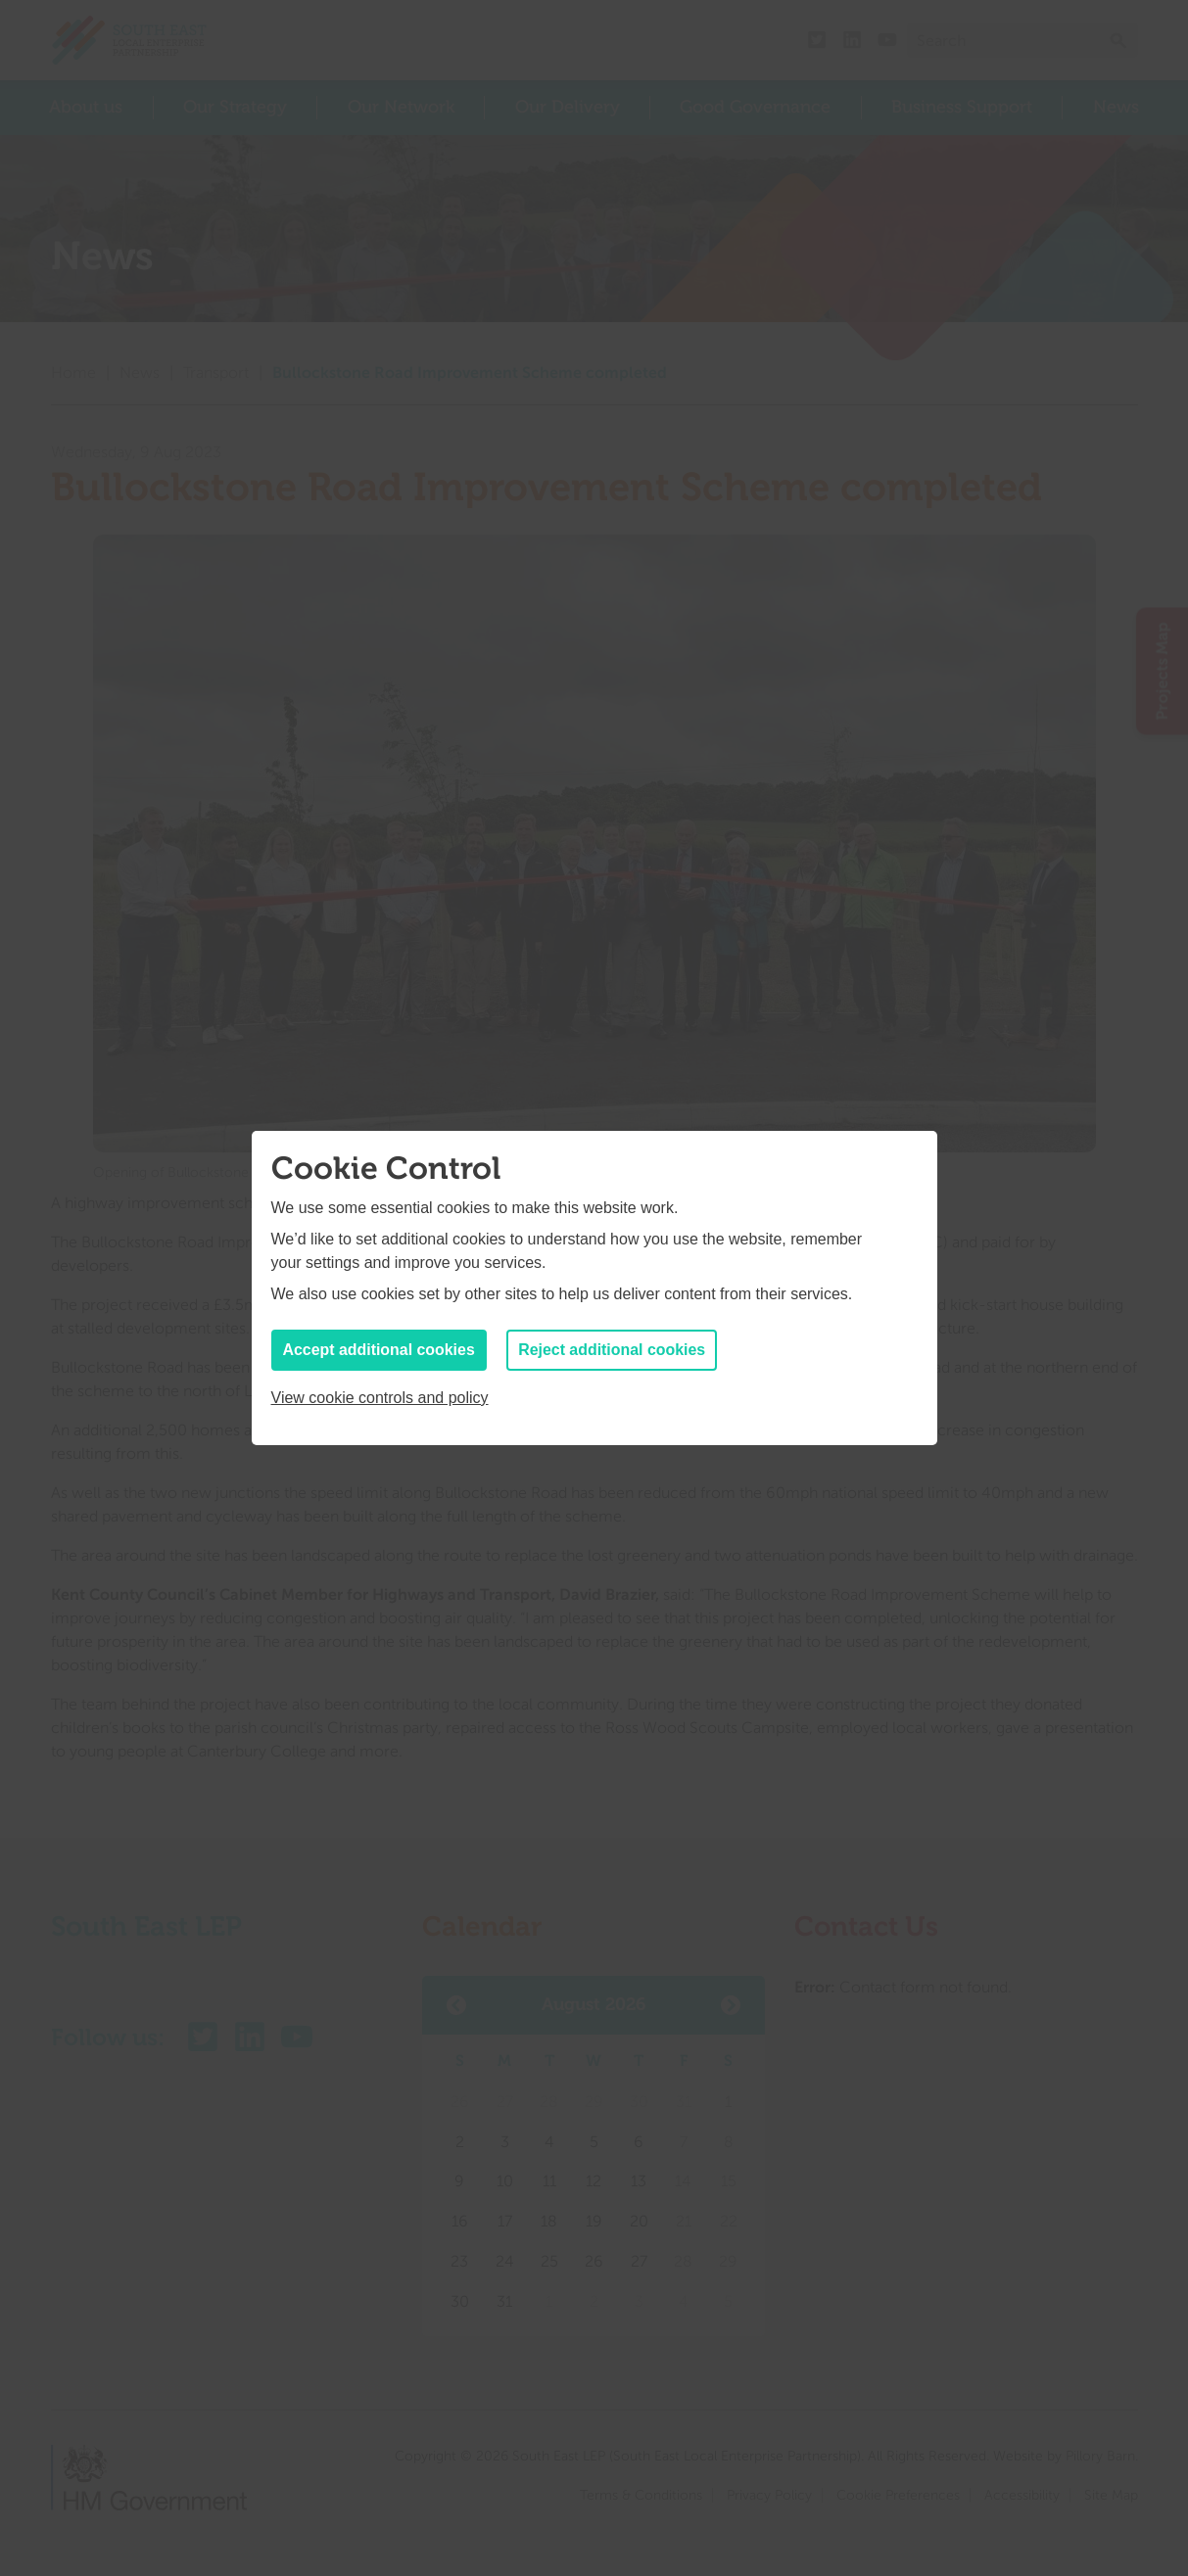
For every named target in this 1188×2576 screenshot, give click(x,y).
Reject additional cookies (613, 1349)
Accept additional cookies (379, 1349)
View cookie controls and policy (380, 1397)
